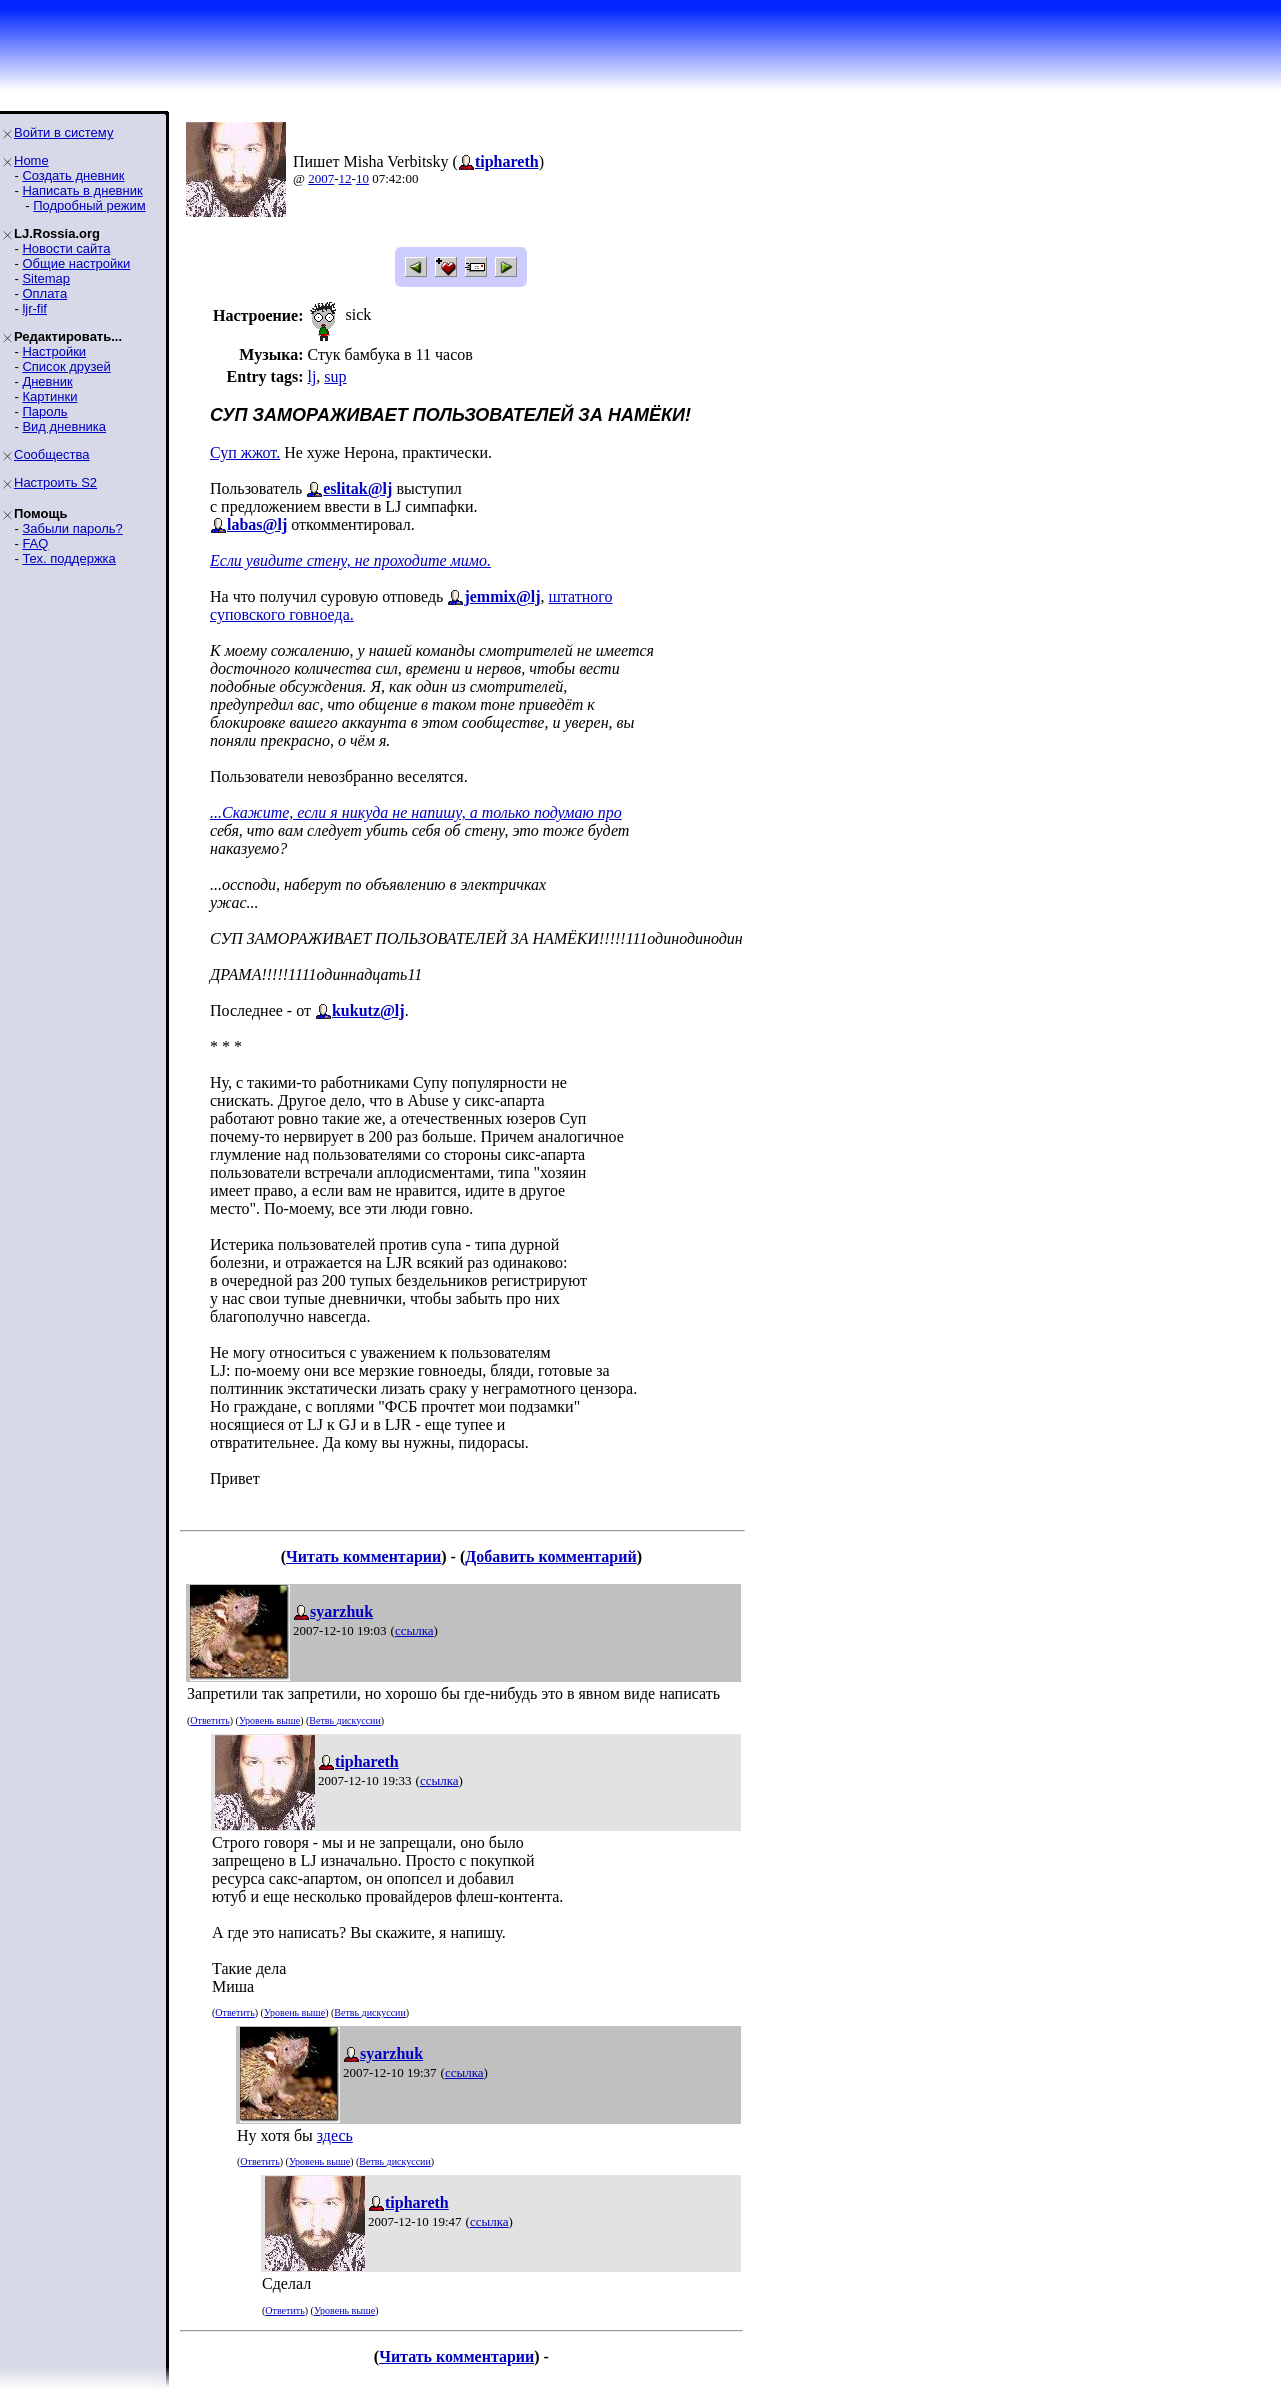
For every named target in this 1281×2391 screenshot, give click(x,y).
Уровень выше (269, 1720)
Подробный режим (89, 205)
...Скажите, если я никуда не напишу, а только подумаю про (416, 812)
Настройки (54, 351)
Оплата (44, 293)
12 (345, 178)
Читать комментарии (363, 1556)
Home (31, 160)
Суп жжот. (245, 452)
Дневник (47, 381)
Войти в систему (63, 132)
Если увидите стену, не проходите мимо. (350, 560)
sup (335, 376)
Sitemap (46, 278)
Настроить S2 (55, 482)
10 (362, 178)
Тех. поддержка (68, 558)
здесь (335, 2135)
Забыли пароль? (72, 528)
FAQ (35, 543)
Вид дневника (64, 426)
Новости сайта (66, 248)
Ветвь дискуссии (344, 1720)
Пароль (44, 411)
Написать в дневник (82, 190)
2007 (321, 178)
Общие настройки (76, 263)
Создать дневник (73, 175)
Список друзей (66, 366)
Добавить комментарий (550, 1556)
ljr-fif (34, 308)
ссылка (414, 1630)
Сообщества (52, 454)
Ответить (209, 1720)
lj (311, 376)
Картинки (49, 396)
